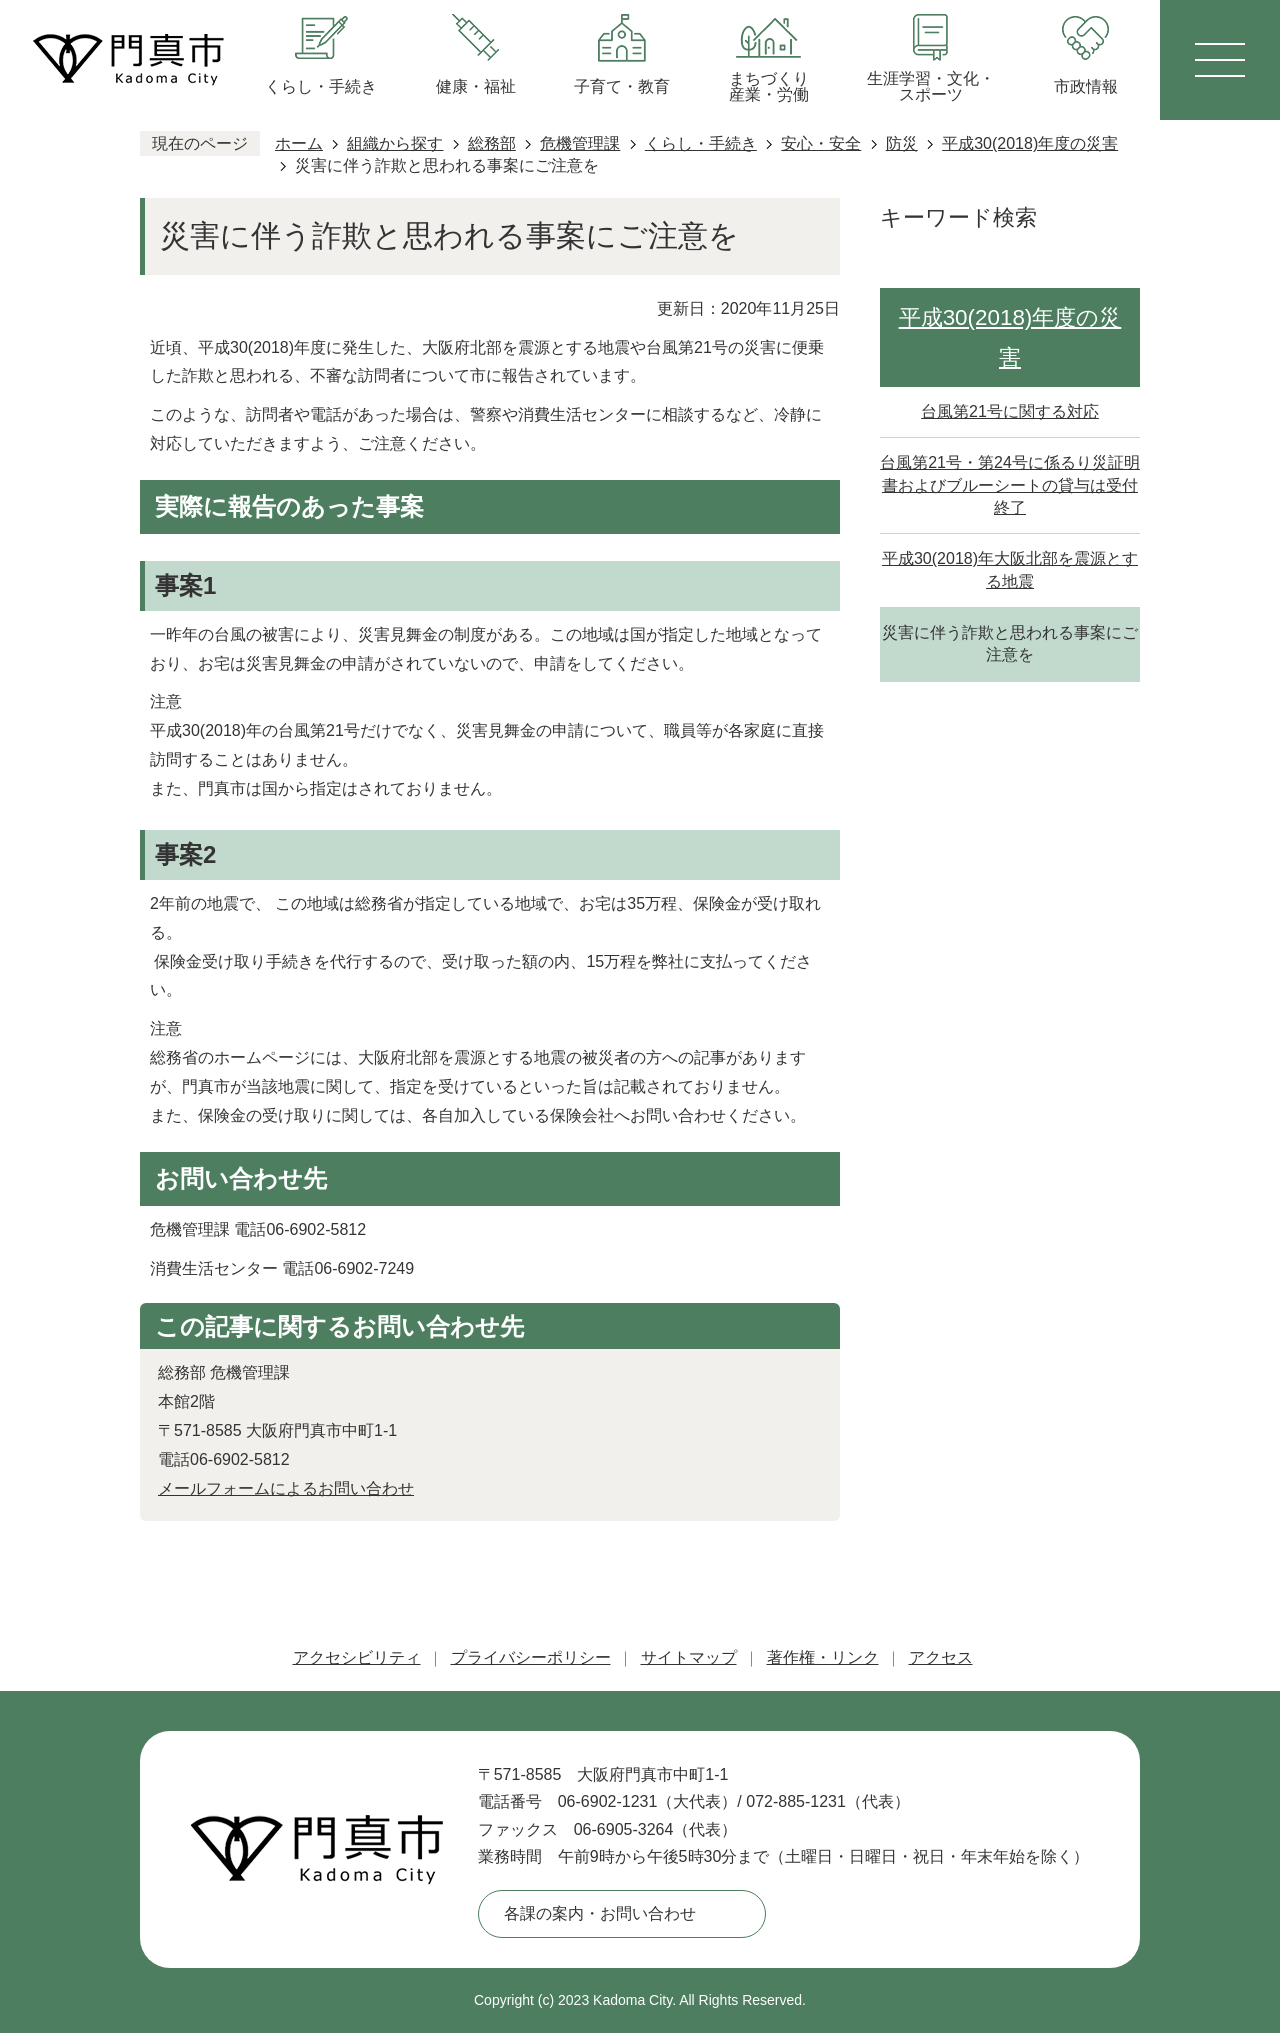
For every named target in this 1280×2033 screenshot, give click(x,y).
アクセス (941, 1657)
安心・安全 (821, 143)
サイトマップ (689, 1657)
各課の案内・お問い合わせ (600, 1913)
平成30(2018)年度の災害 (1030, 143)
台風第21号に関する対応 (1010, 411)
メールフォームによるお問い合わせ (286, 1488)
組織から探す (395, 143)
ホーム (299, 143)
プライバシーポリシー (531, 1657)
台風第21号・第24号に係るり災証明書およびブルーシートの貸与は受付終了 (1010, 485)
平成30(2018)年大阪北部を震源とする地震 (1010, 569)
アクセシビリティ (357, 1657)
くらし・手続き (701, 143)
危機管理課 (580, 143)
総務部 (492, 143)
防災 (902, 143)
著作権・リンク (823, 1657)
